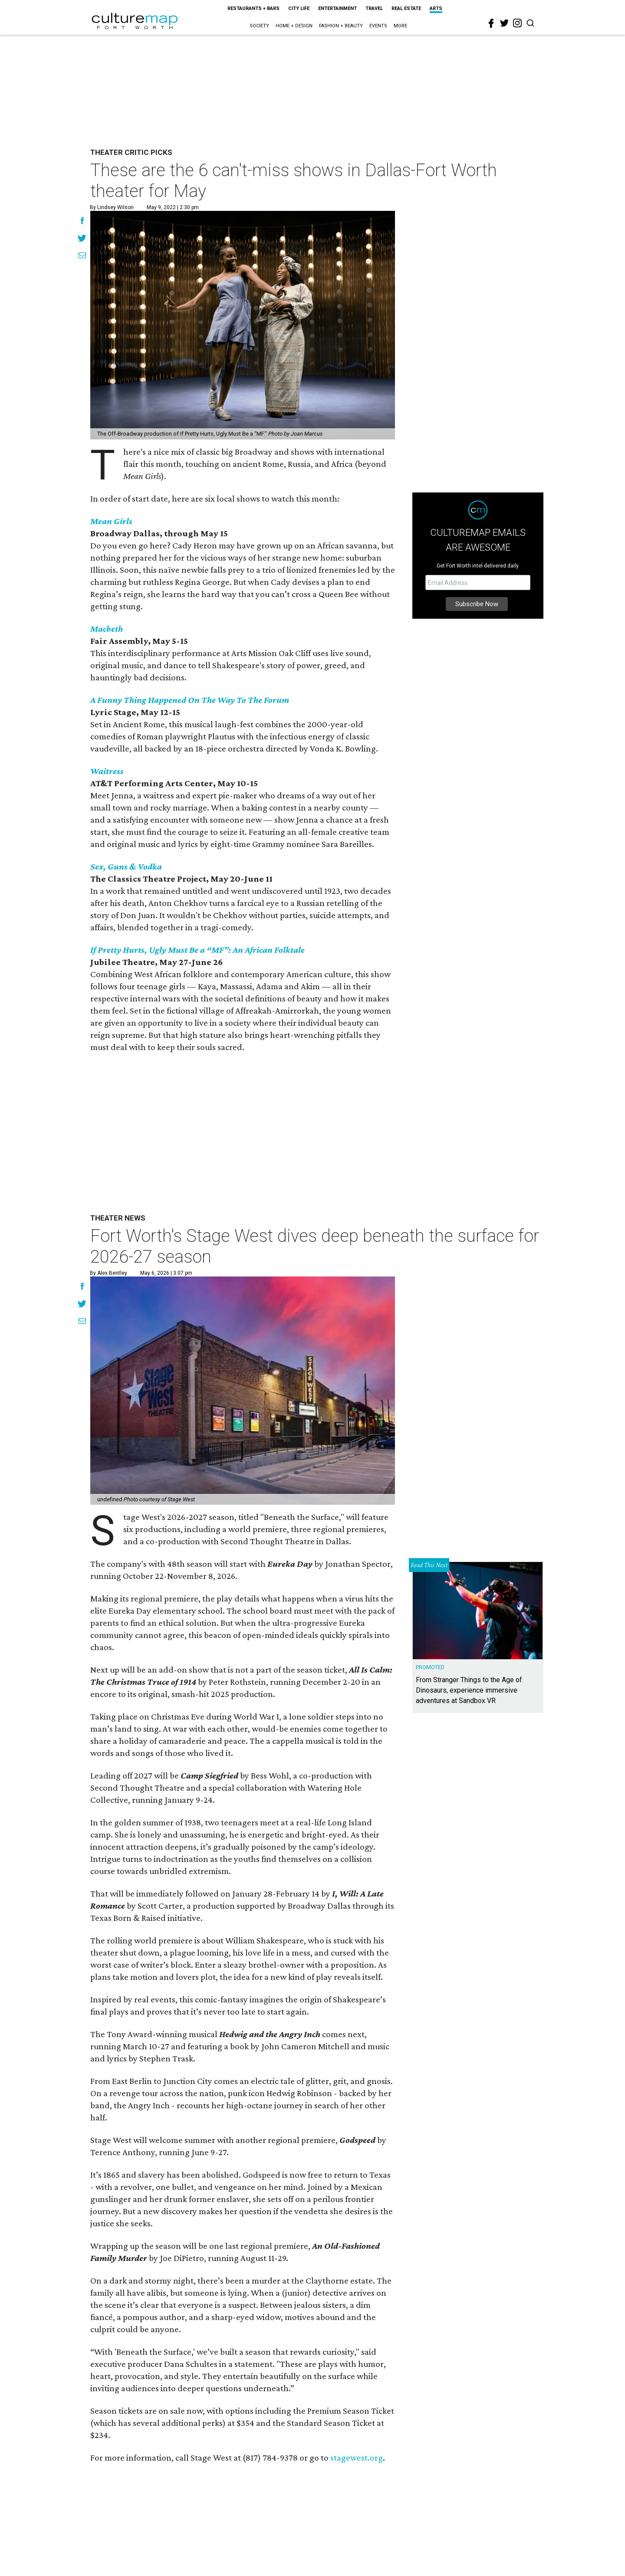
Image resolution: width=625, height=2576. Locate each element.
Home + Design (294, 26)
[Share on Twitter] (82, 239)
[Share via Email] (82, 256)
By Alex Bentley (108, 1273)
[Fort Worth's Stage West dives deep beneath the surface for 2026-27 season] (242, 1391)
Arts (436, 8)
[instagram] (517, 23)
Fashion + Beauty (341, 26)
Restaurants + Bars (253, 8)
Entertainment (337, 8)
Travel (374, 8)
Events (378, 26)
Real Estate (406, 8)
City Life (298, 8)
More (400, 26)
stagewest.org (356, 2457)
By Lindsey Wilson (112, 207)
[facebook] (491, 23)
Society (259, 26)
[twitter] (504, 23)
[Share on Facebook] (82, 221)
